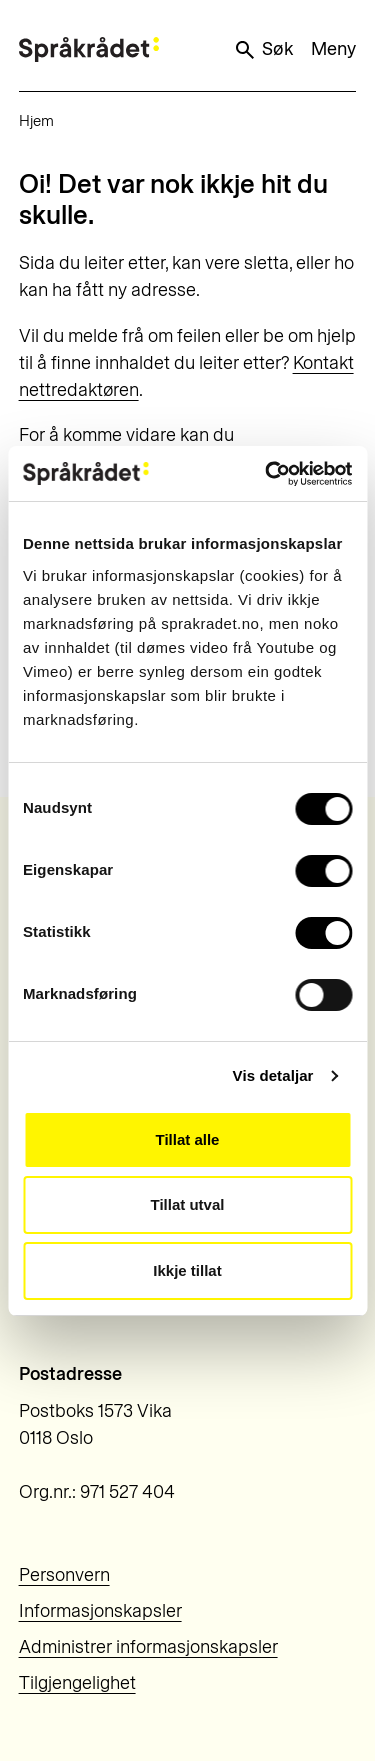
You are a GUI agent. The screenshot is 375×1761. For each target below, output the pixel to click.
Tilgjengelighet (77, 1683)
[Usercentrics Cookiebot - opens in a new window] (267, 474)
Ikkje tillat (187, 1270)
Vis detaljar (273, 1075)
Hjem (36, 121)
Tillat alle (188, 1139)
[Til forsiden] (89, 49)
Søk (263, 50)
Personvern (64, 1575)
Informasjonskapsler (100, 1611)
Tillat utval (188, 1204)
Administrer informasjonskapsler (148, 1647)
